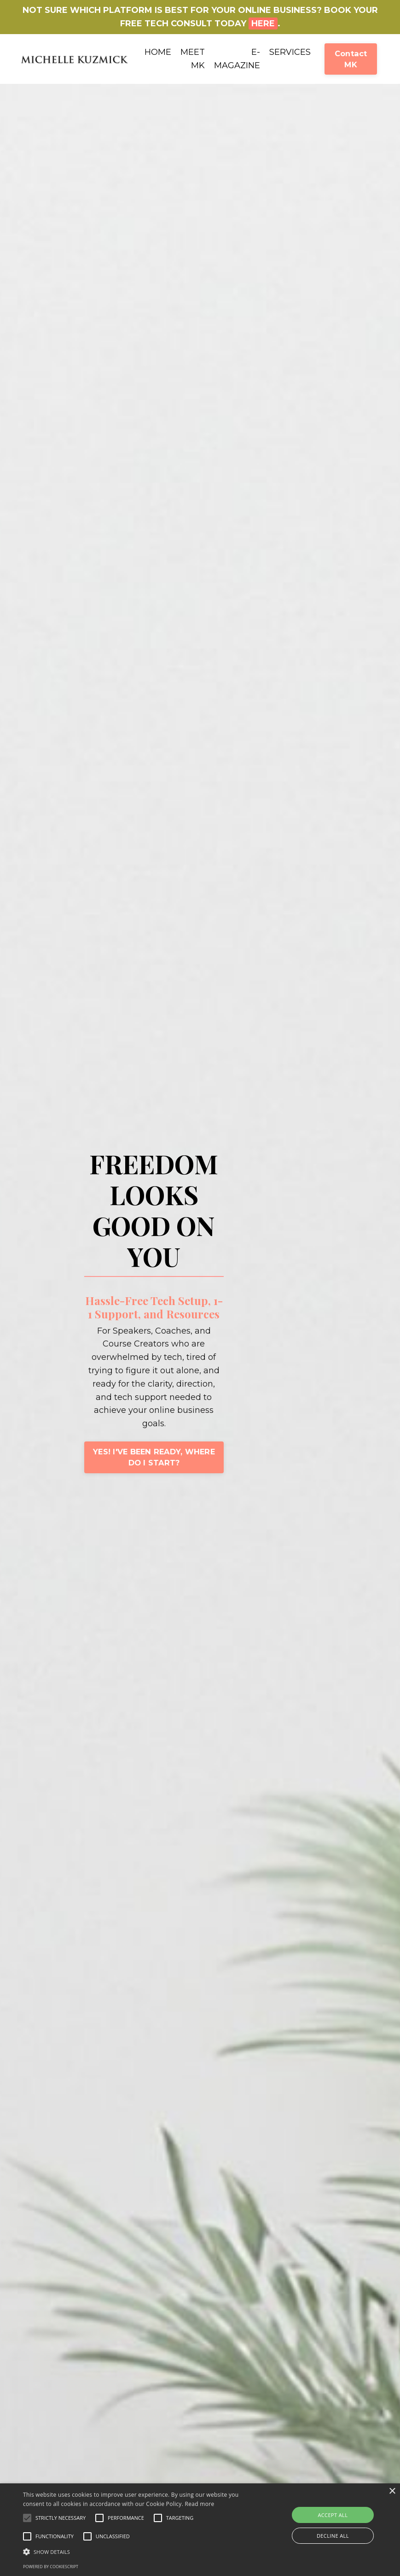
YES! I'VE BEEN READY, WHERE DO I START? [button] (153, 1457)
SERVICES (290, 52)
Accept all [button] (333, 2514)
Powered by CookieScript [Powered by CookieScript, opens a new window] (50, 2567)
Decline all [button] (333, 2535)
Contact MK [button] (351, 59)
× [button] (391, 2491)
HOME (158, 52)
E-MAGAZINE (237, 59)
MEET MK (192, 59)
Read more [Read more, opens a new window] (199, 2504)
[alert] (200, 2529)
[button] (27, 2518)
